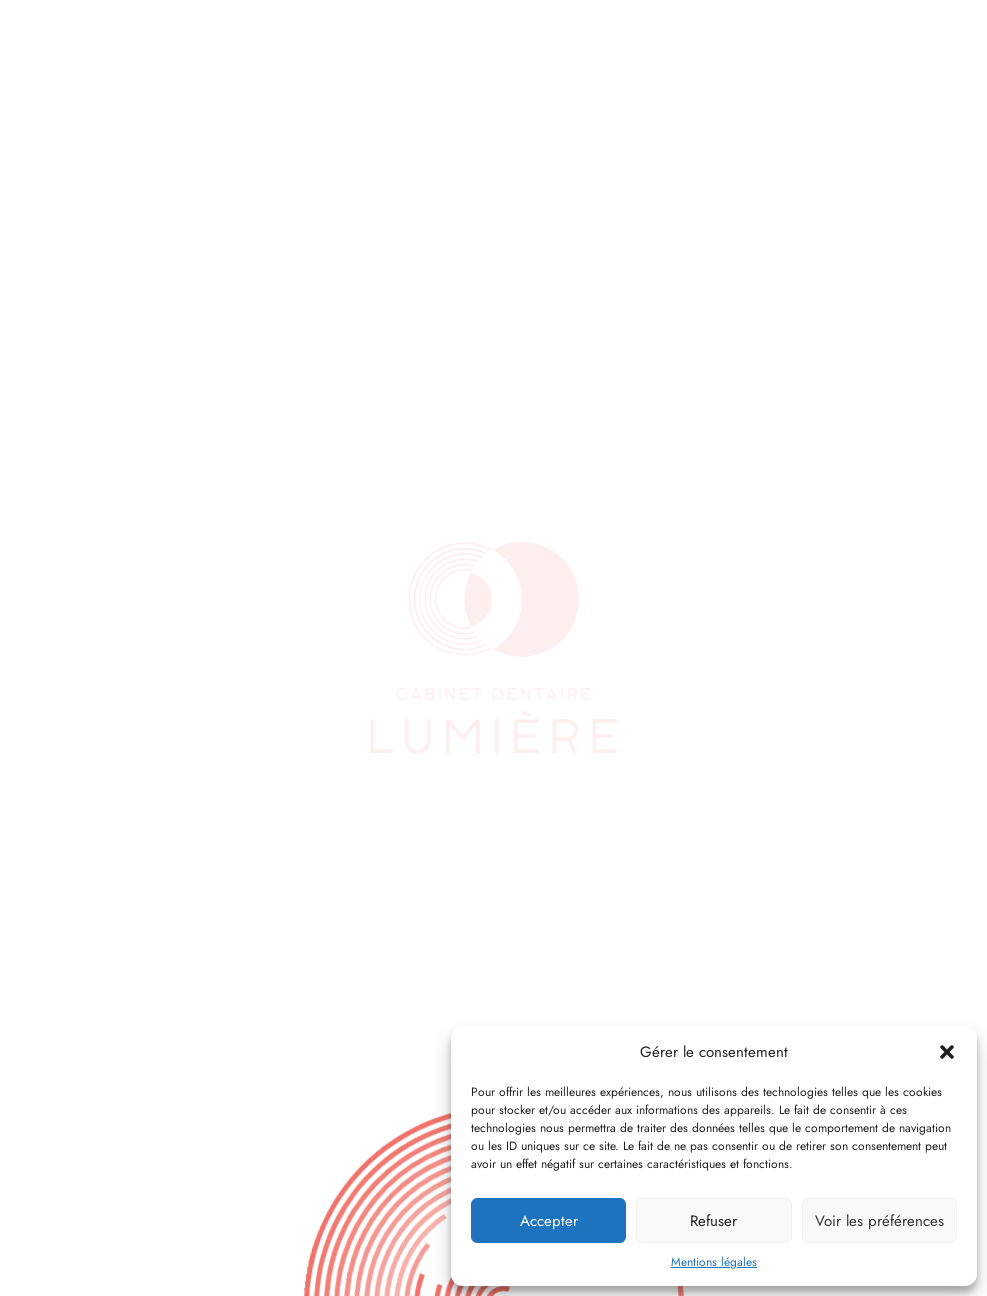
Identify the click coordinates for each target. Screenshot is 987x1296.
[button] (947, 1052)
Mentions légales (714, 1262)
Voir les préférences (879, 1221)
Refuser (713, 1221)
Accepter (549, 1221)
